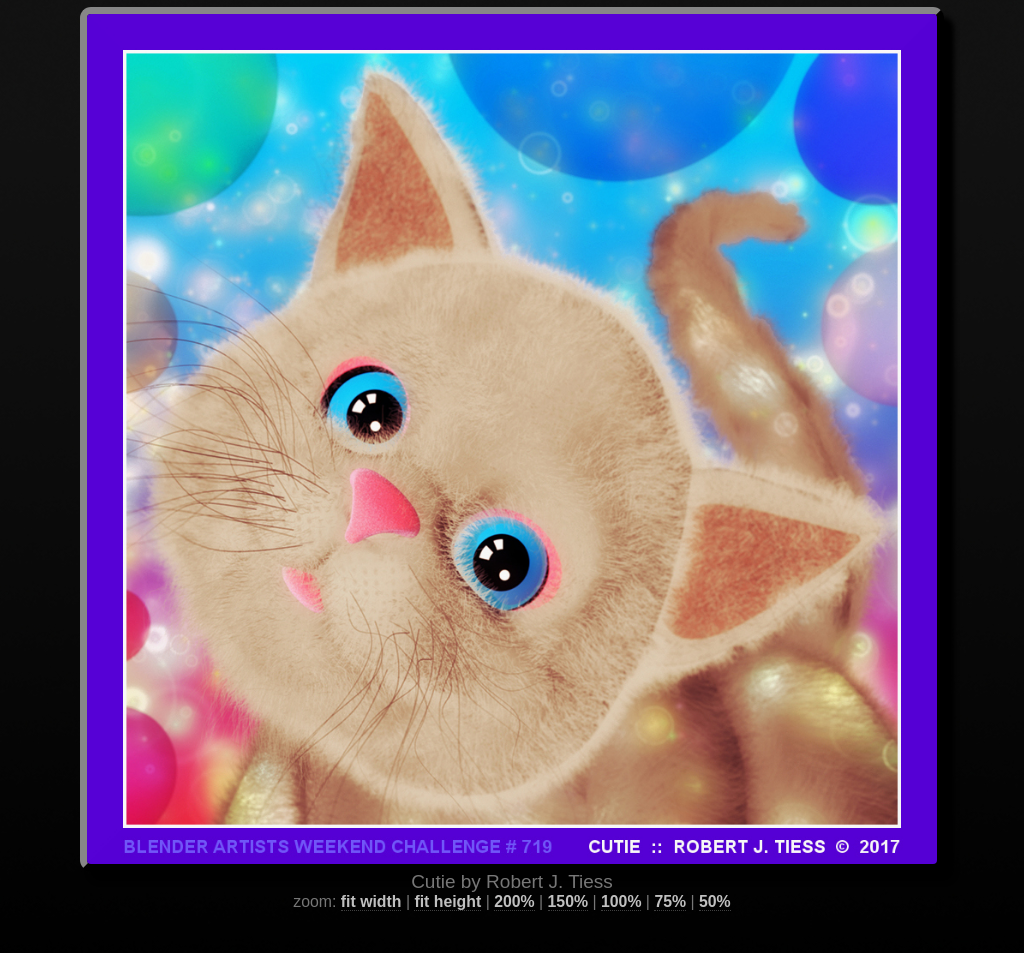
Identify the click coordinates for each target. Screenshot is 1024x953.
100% (621, 877)
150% (568, 877)
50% (715, 877)
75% (670, 877)
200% (514, 877)
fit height (447, 877)
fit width (371, 877)
